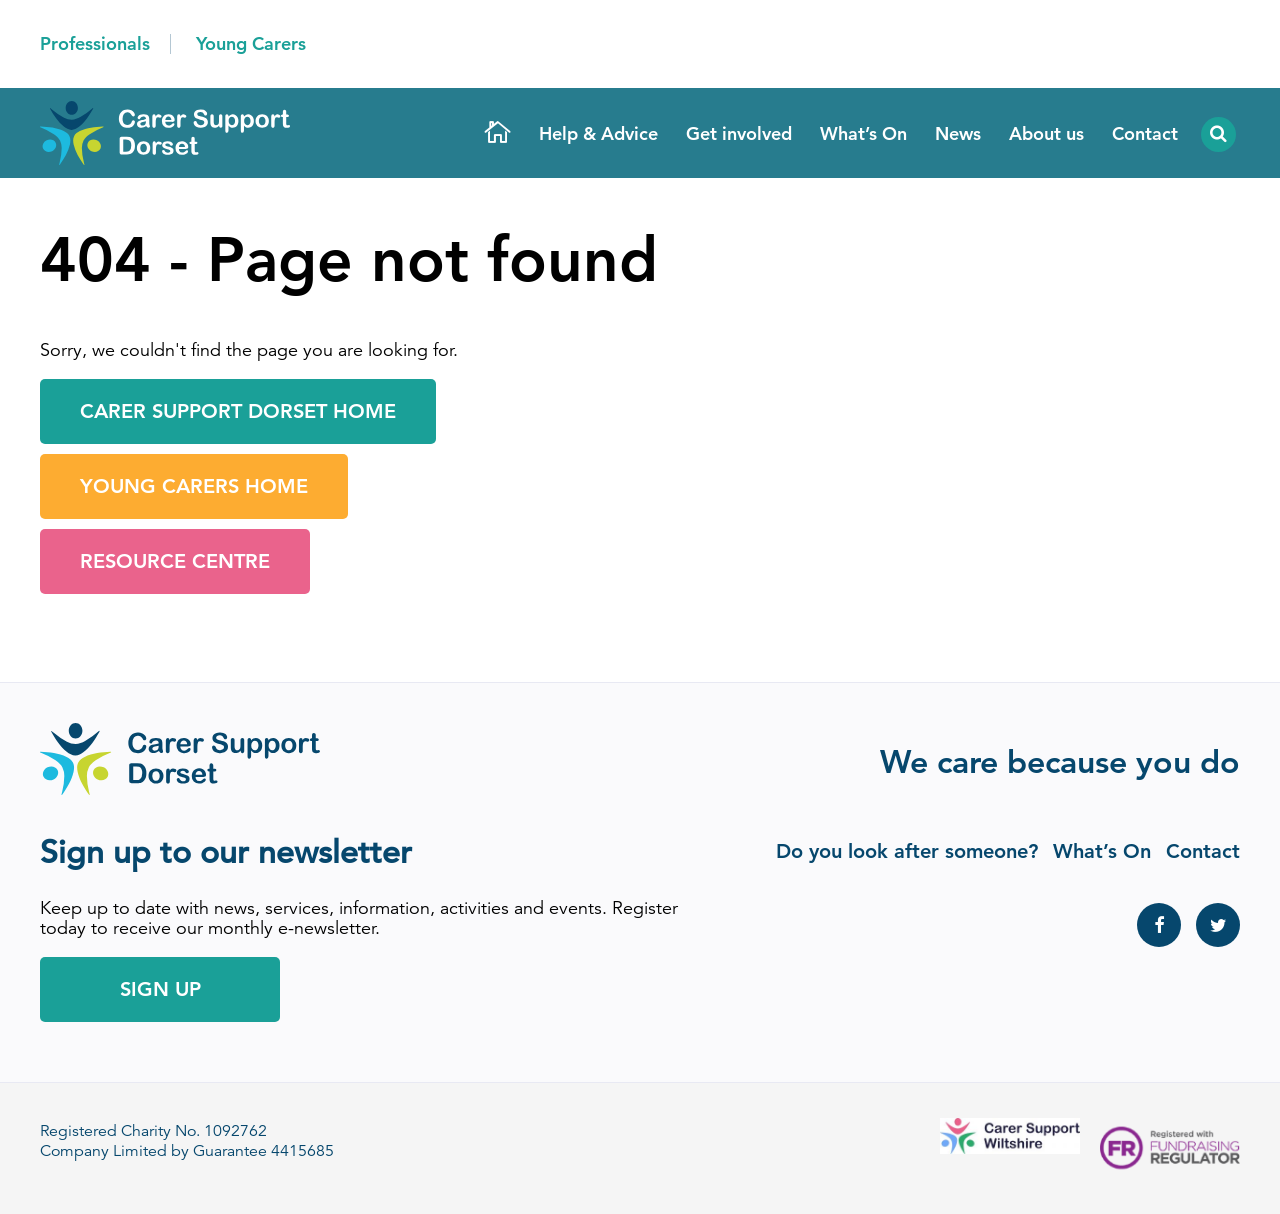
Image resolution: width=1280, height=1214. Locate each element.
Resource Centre (175, 561)
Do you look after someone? (907, 851)
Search (1216, 134)
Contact (1145, 133)
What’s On (863, 133)
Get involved (739, 133)
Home (498, 134)
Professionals (95, 43)
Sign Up (160, 989)
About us (1046, 133)
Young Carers (251, 43)
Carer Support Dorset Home (238, 411)
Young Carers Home (194, 486)
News (958, 133)
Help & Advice (598, 133)
